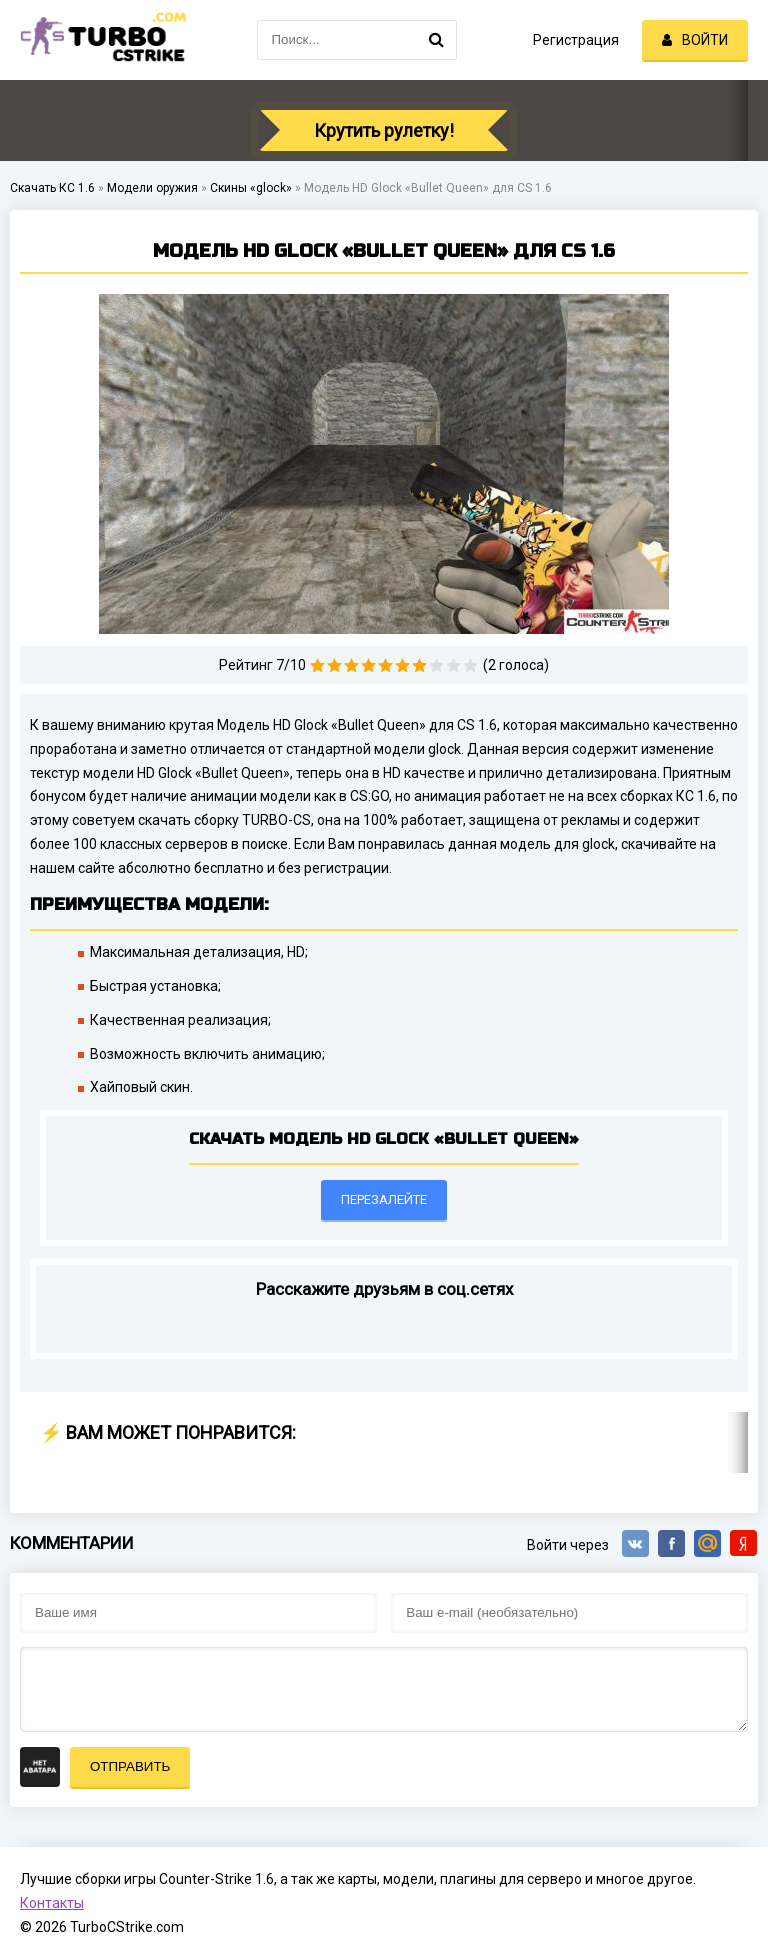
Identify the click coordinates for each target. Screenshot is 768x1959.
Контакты (52, 1903)
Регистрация (576, 40)
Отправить (130, 1766)
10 (470, 665)
